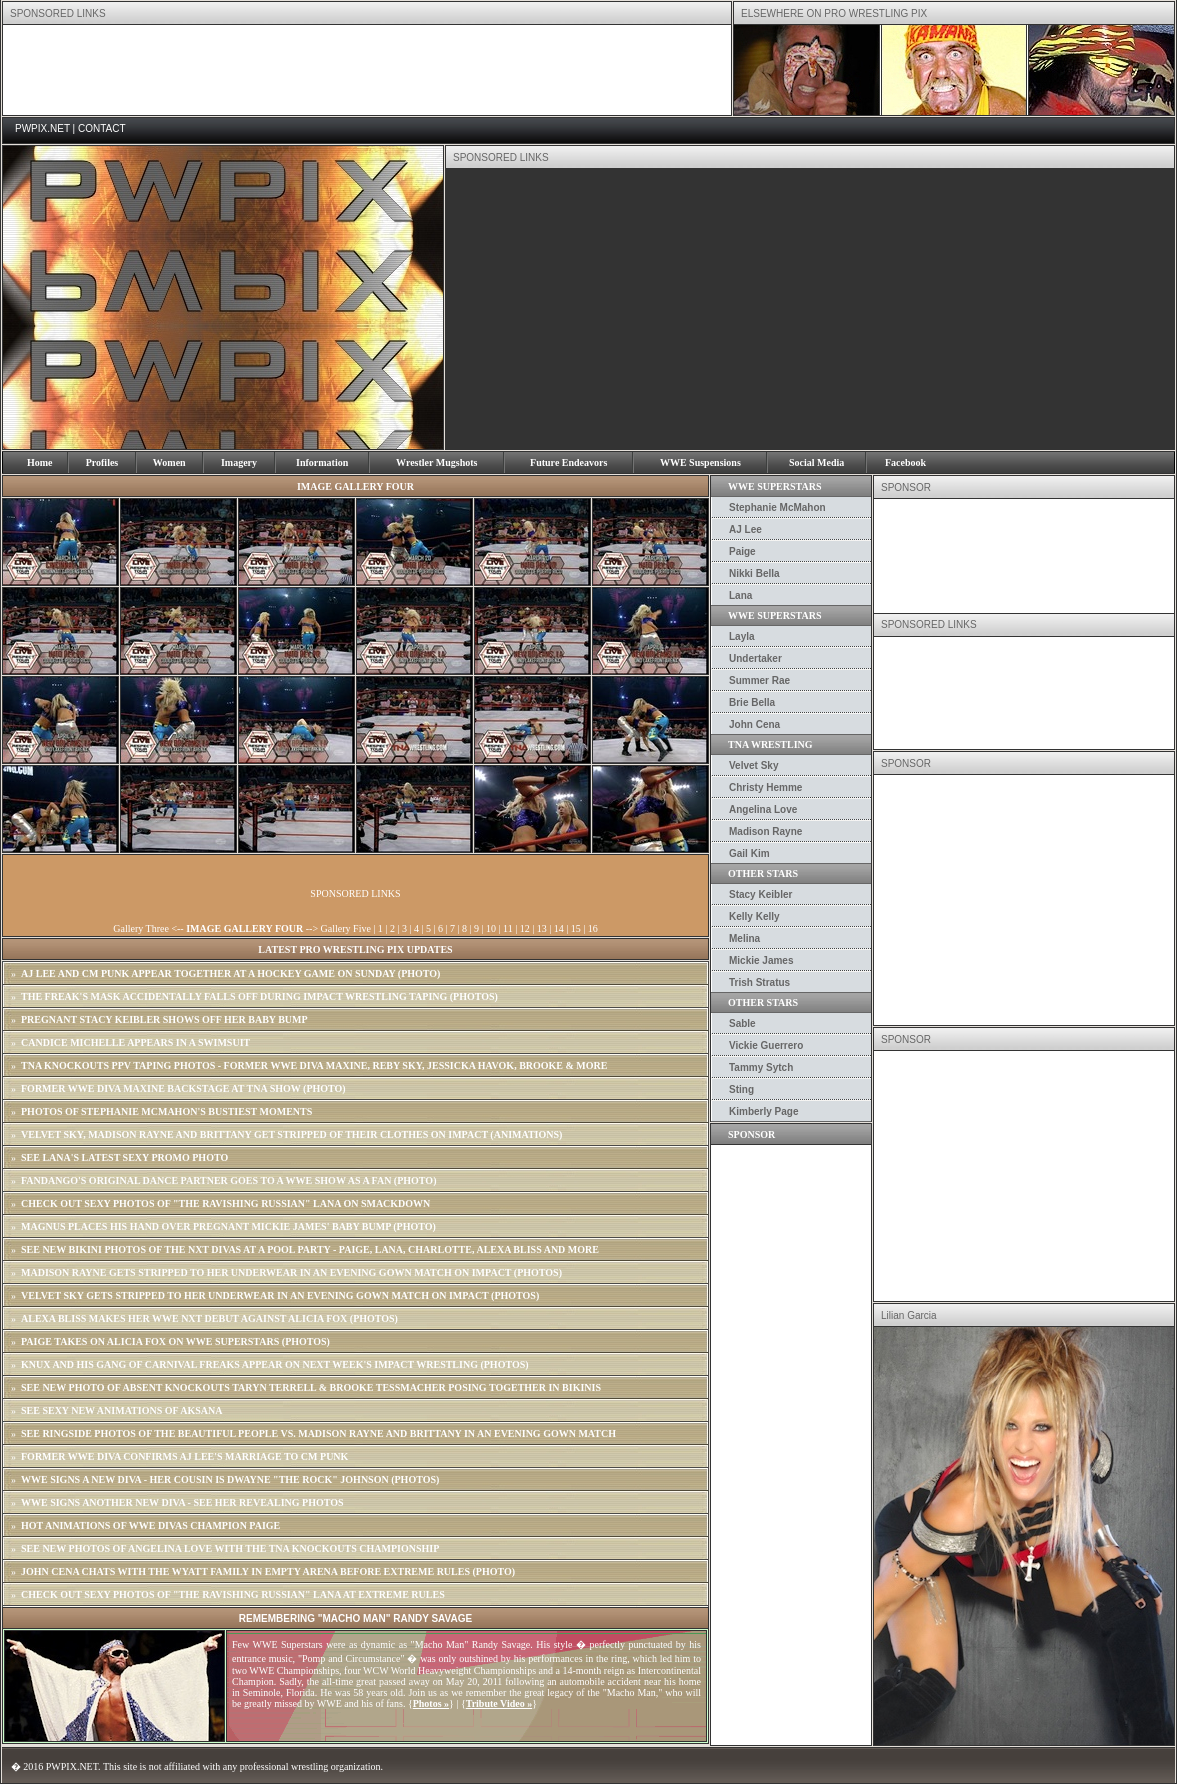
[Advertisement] (367, 70)
